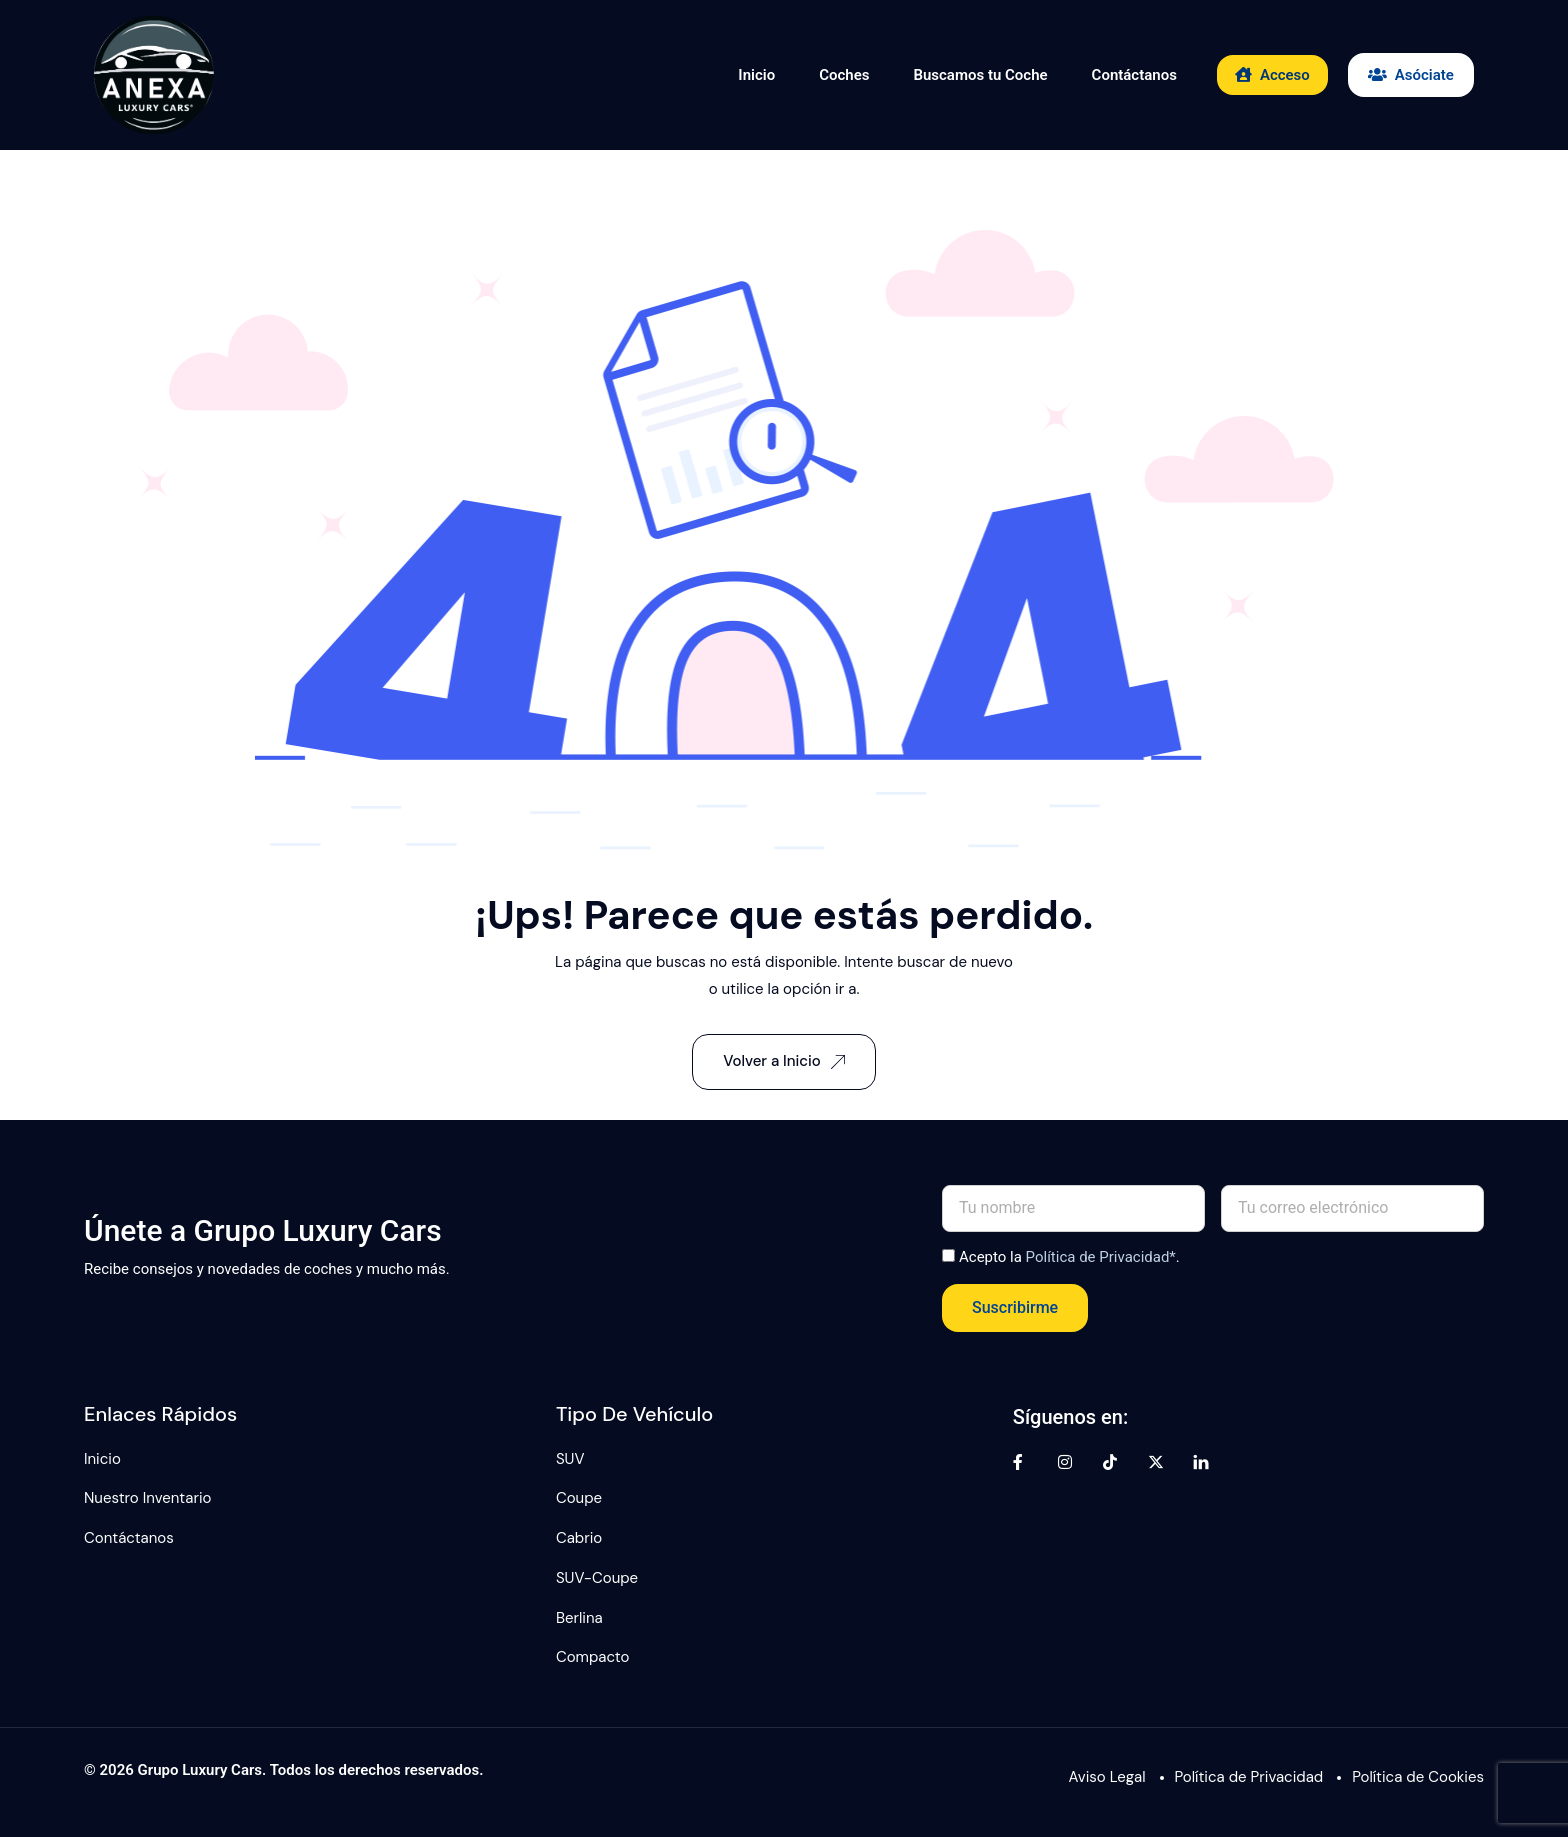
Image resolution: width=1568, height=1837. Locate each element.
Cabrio (579, 1538)
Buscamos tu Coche (980, 75)
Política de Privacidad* (1101, 1257)
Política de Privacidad (1249, 1777)
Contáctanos (1134, 75)
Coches (844, 75)
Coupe (579, 1498)
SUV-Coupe (597, 1578)
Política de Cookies (1418, 1777)
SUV (570, 1459)
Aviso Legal (1107, 1777)
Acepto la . (1069, 1257)
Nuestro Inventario (147, 1498)
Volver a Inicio (784, 1061)
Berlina (579, 1618)
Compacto (593, 1657)
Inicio (756, 75)
